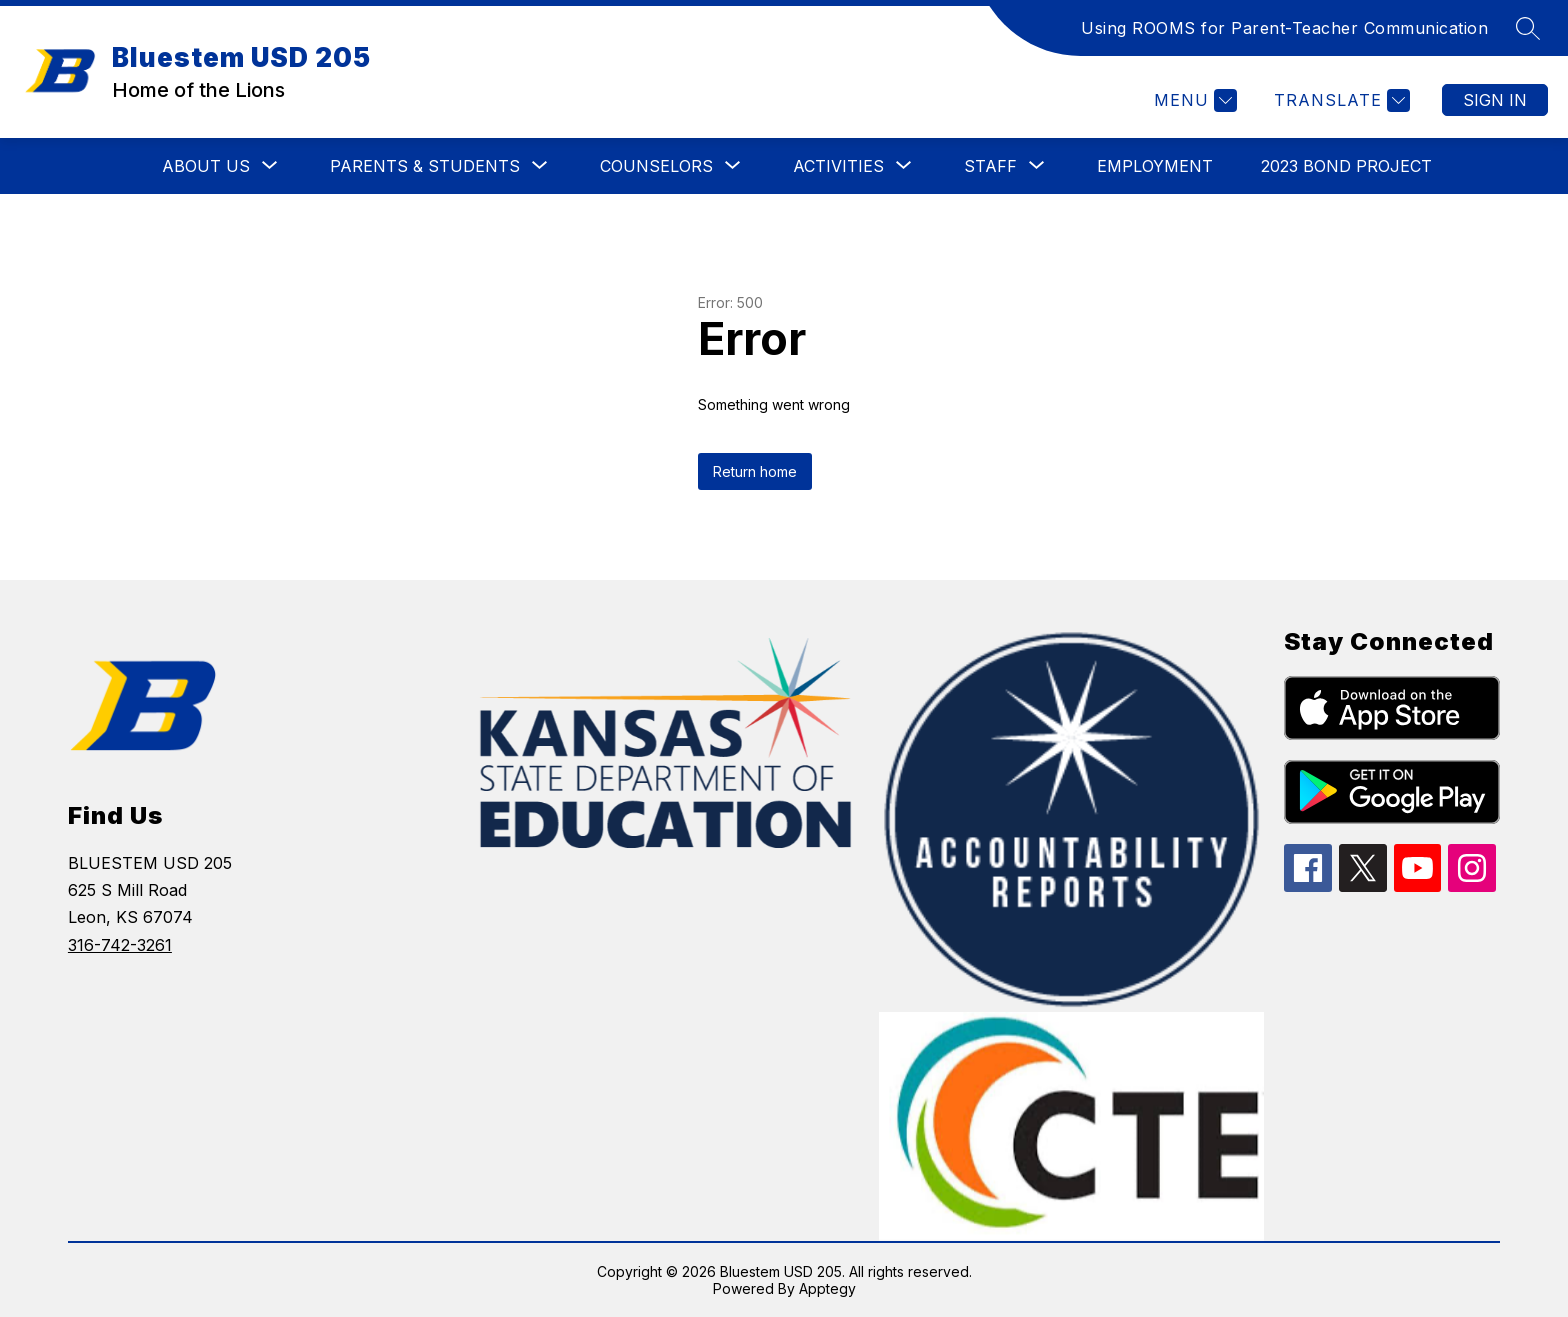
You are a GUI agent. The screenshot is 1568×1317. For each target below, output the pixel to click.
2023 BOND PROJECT (1346, 166)
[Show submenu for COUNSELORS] (656, 166)
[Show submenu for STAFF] (990, 166)
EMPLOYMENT (1155, 166)
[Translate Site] (1339, 100)
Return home (755, 471)
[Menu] (1193, 100)
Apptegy (827, 1288)
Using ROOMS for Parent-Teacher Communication (1284, 28)
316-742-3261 (120, 945)
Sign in (1495, 100)
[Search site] (1528, 28)
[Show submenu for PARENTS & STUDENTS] (425, 166)
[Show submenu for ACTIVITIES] (838, 166)
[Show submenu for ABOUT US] (206, 166)
